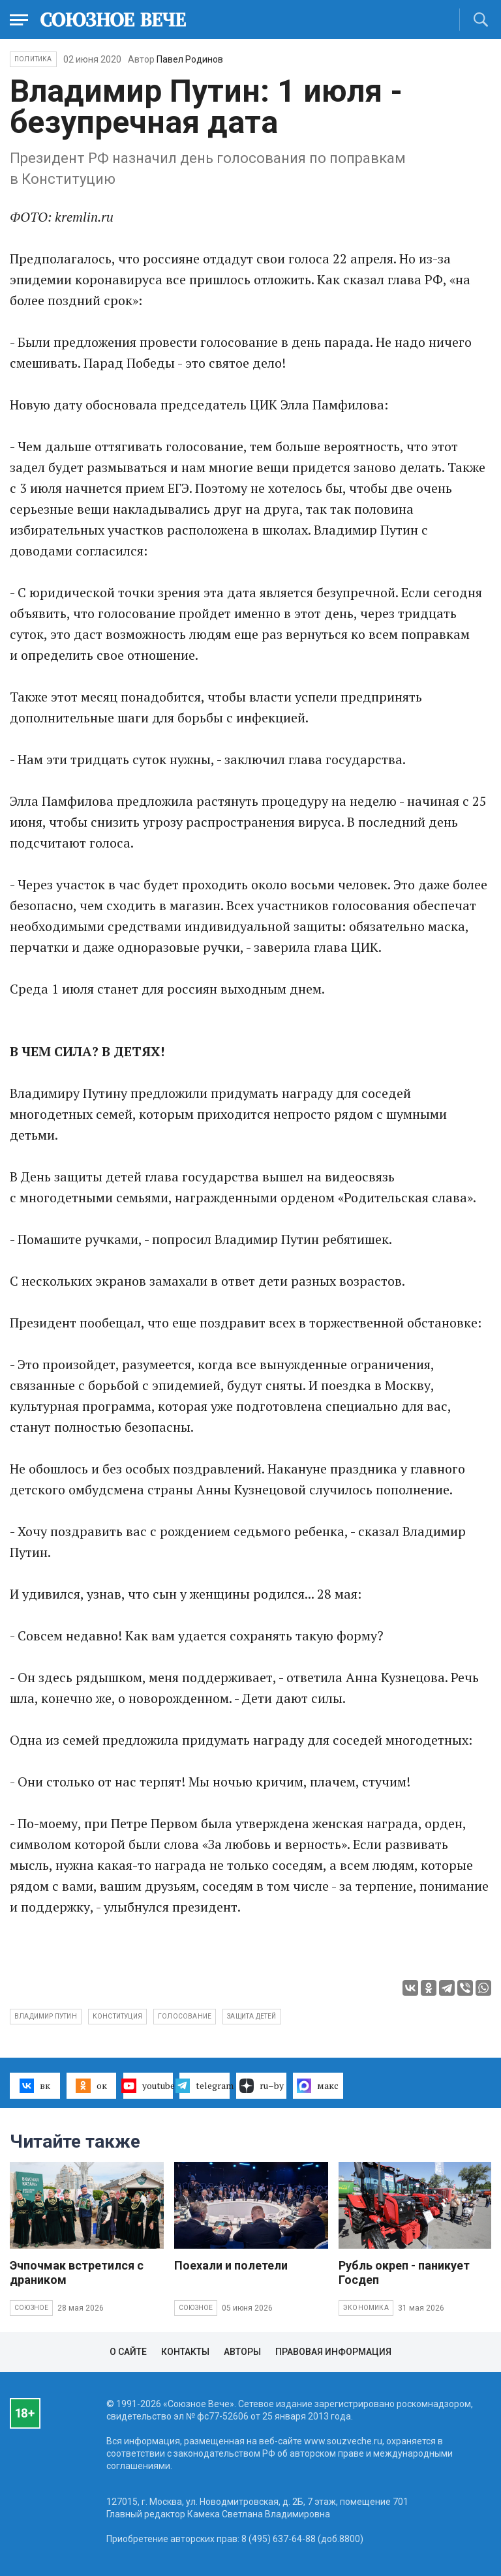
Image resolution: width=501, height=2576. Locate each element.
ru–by (261, 2086)
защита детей (251, 2016)
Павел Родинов (190, 59)
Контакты (185, 2352)
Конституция (117, 2016)
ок (91, 2086)
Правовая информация (333, 2352)
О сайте (128, 2352)
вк (35, 2086)
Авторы (242, 2352)
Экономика (366, 2307)
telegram (204, 2086)
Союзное (31, 2307)
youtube (148, 2086)
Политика (33, 59)
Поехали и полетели (231, 2265)
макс (318, 2086)
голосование (184, 2016)
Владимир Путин (45, 2016)
